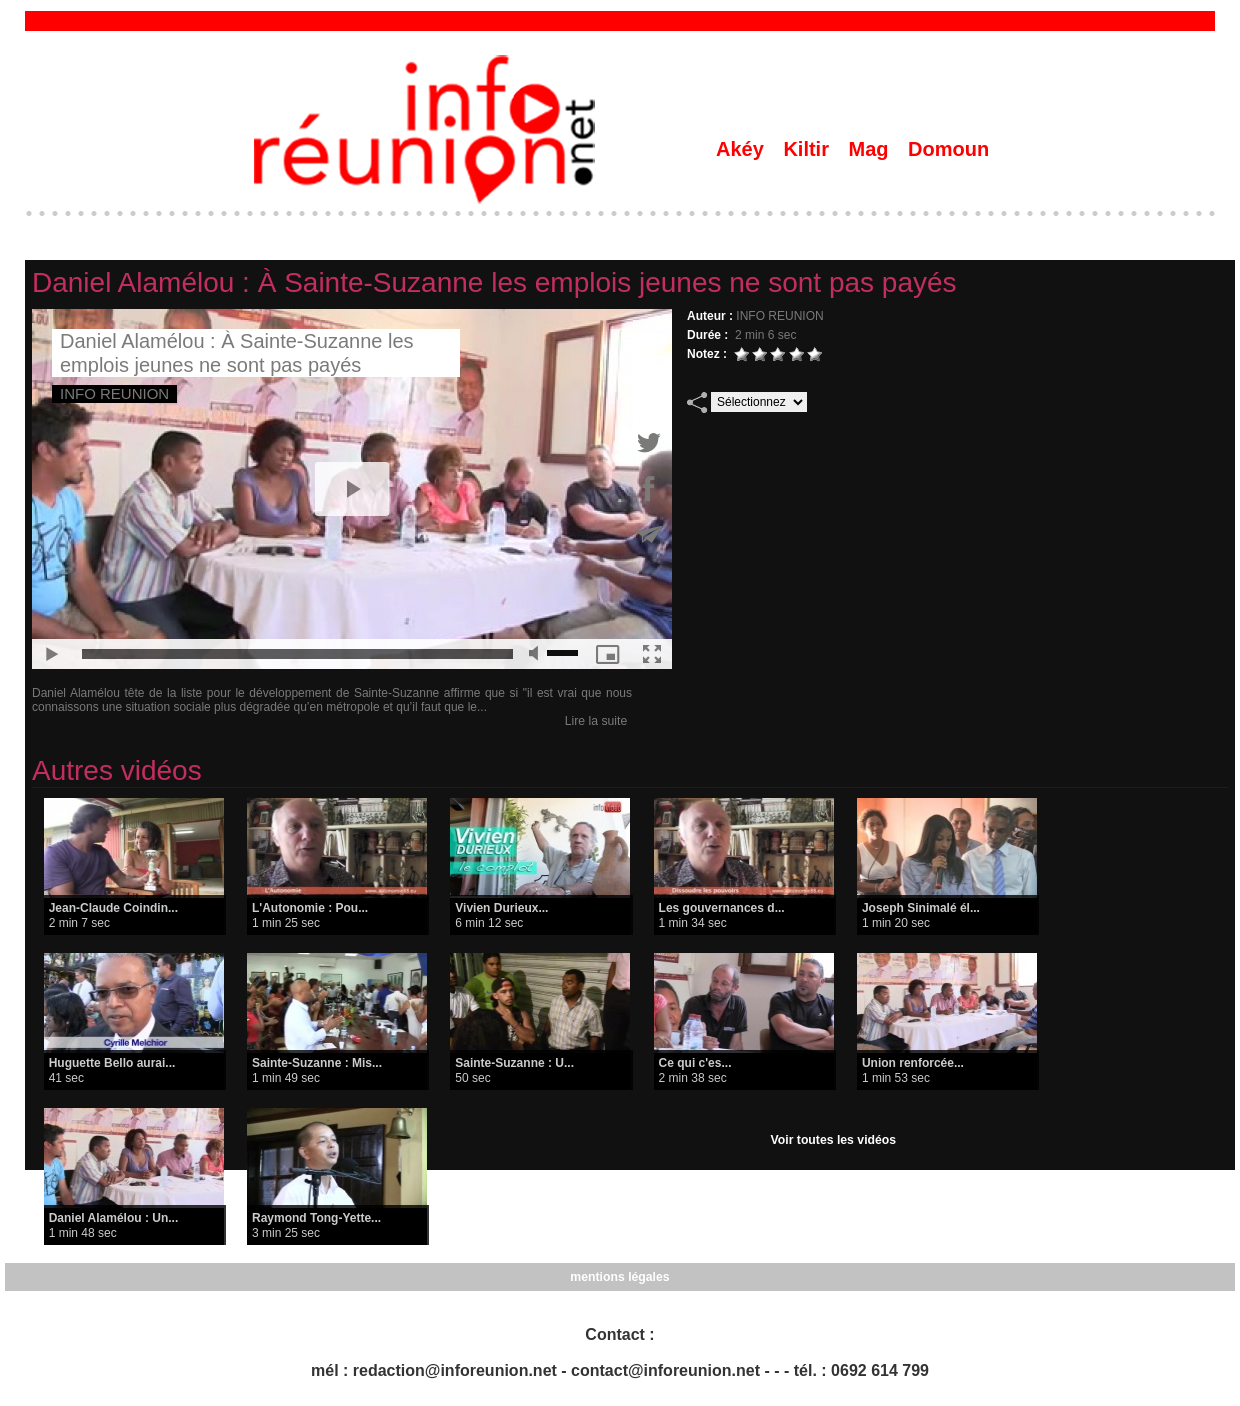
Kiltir (808, 149)
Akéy (742, 149)
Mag (872, 149)
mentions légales (619, 1277)
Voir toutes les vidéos (833, 1140)
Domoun (948, 149)
